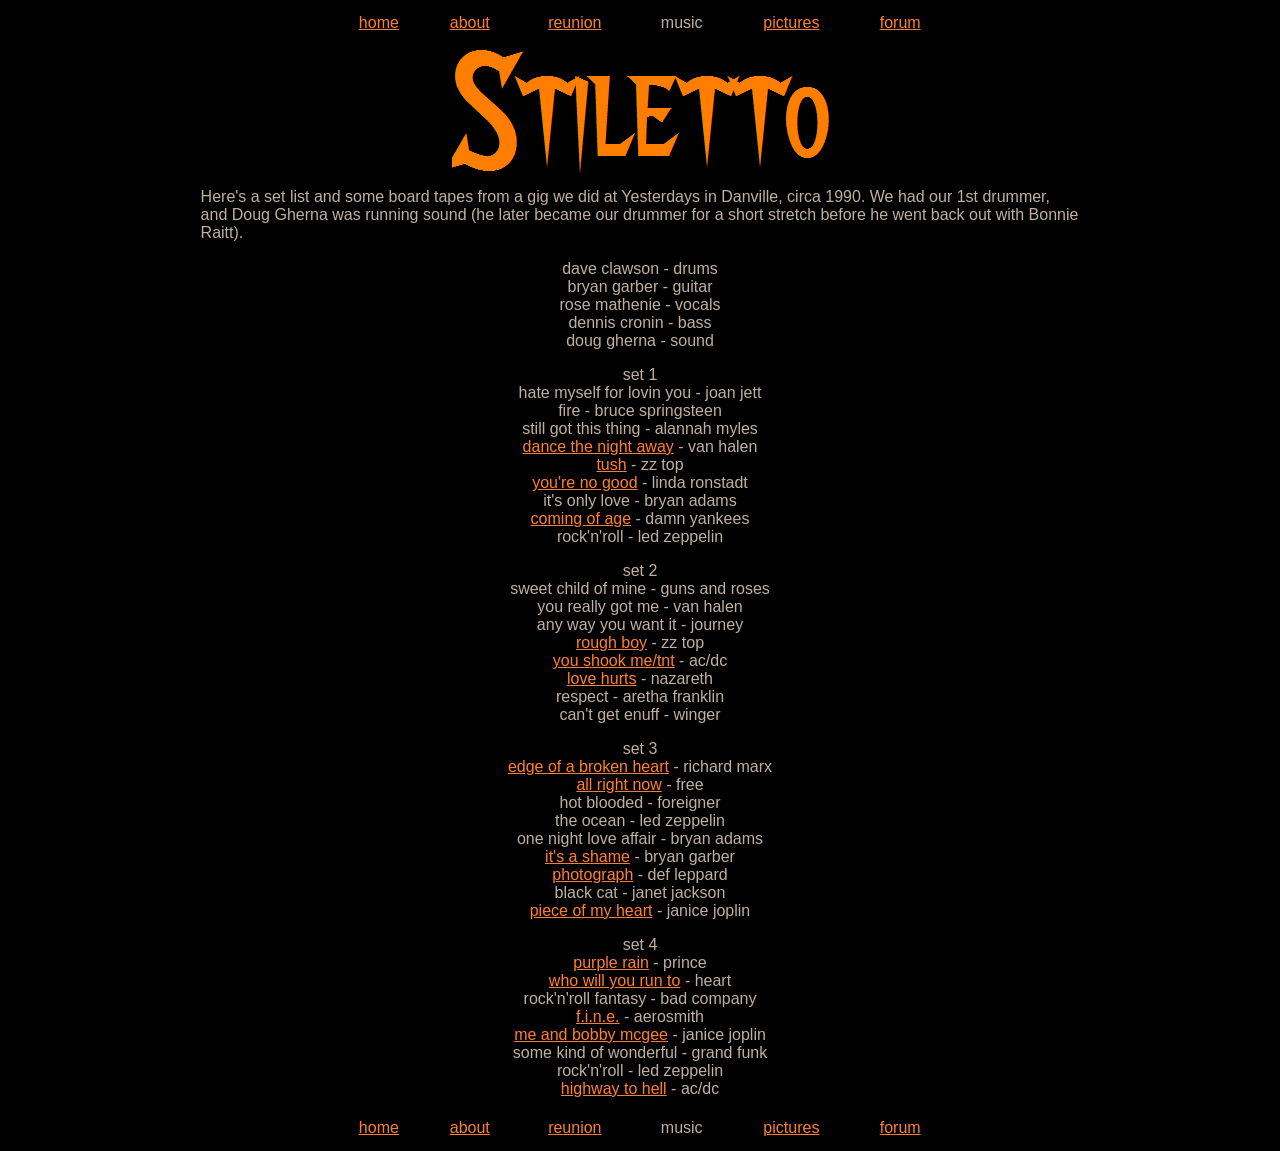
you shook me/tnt (614, 660)
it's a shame (587, 856)
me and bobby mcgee (591, 1034)
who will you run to (615, 980)
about (470, 22)
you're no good (584, 482)
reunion (574, 22)
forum (900, 22)
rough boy (611, 642)
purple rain (611, 962)
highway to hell (614, 1088)
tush (611, 464)
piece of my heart (591, 910)
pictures (791, 22)
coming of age (581, 518)
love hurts (601, 678)
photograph (592, 874)
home (379, 22)
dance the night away (598, 446)
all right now (618, 784)
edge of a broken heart (588, 766)
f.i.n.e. (598, 1016)
